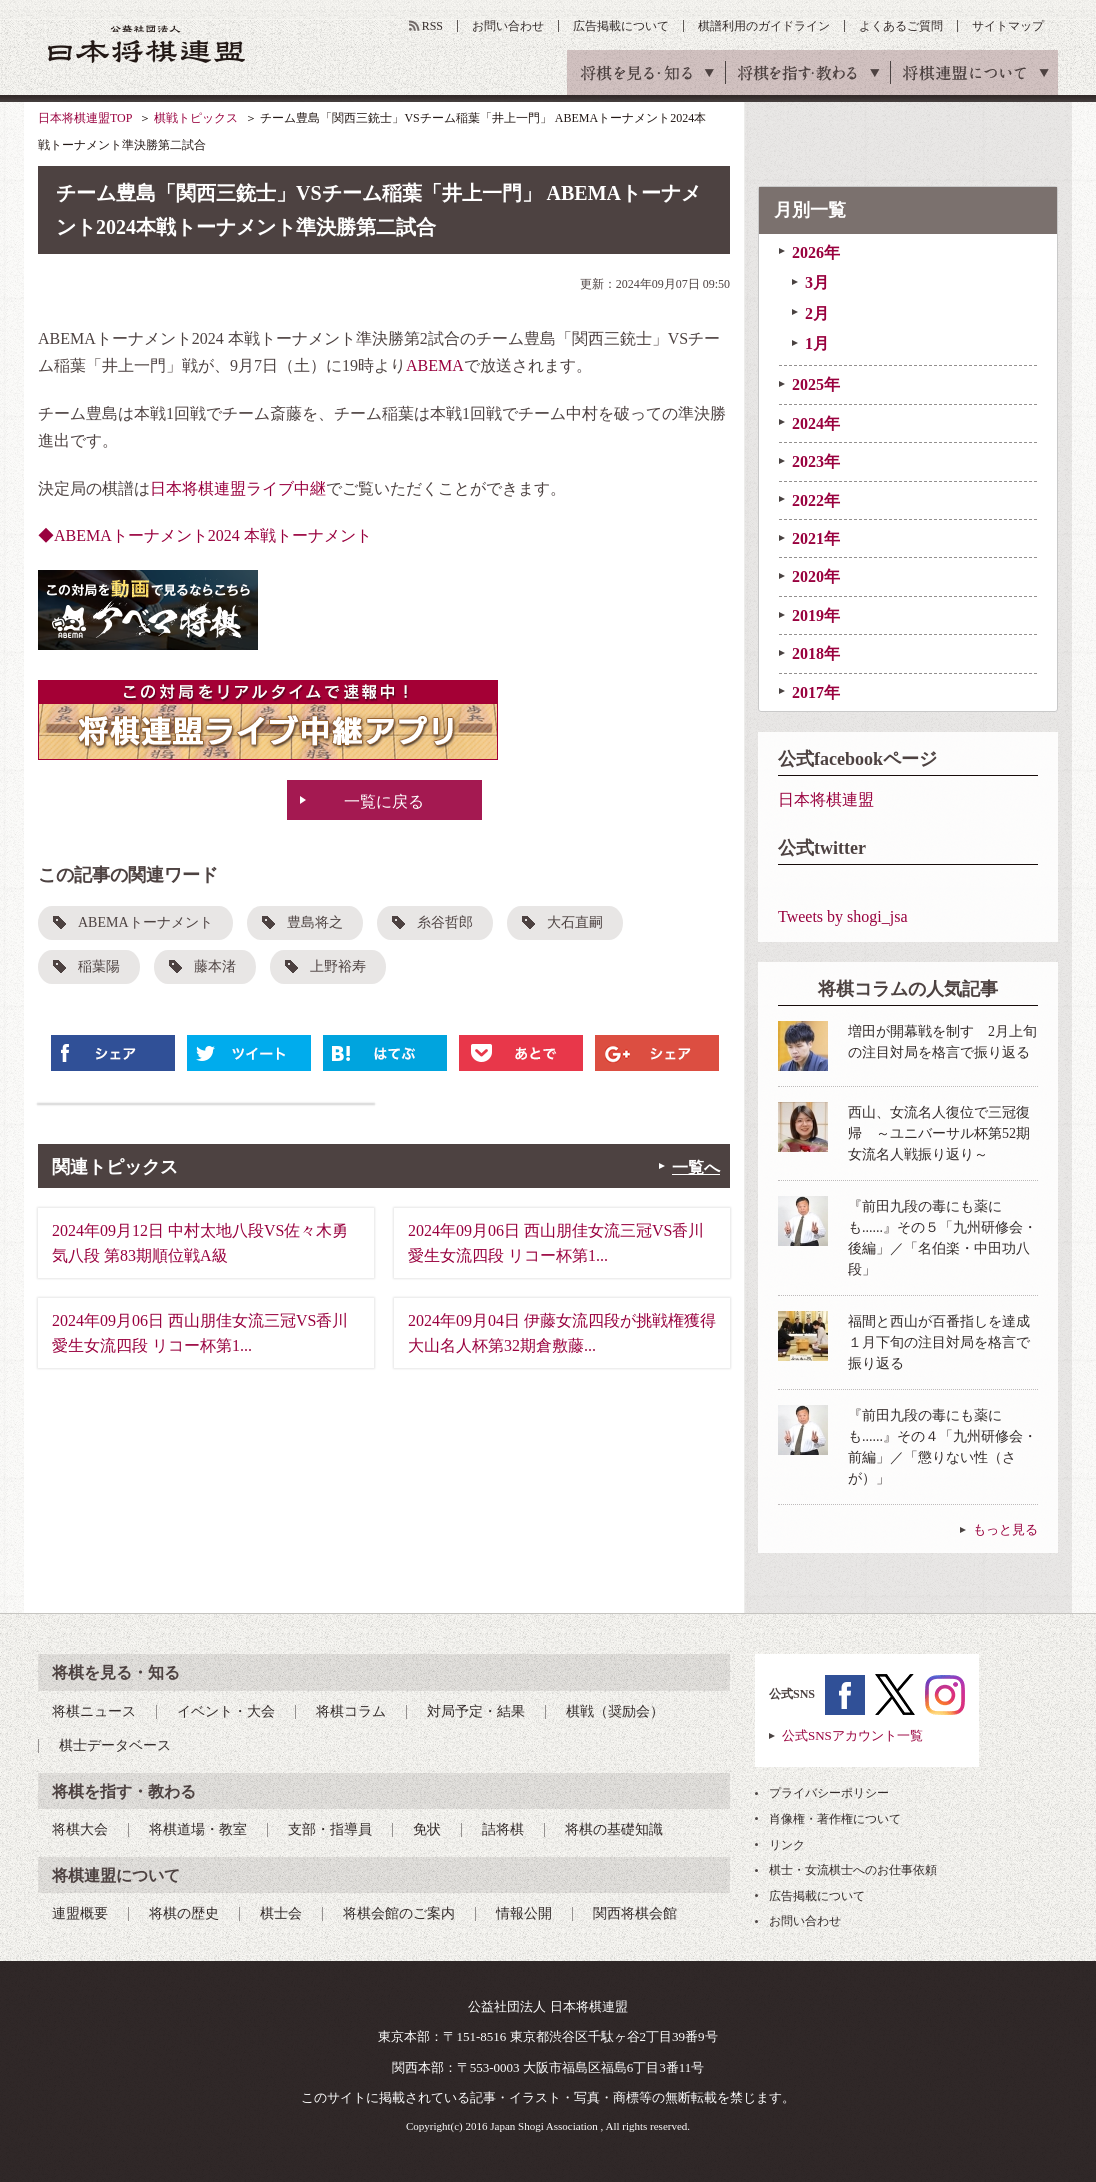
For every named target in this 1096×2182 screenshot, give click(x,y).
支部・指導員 (330, 1829)
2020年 (816, 576)
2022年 (816, 500)
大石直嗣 (575, 922)
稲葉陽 (99, 966)
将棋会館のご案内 (399, 1913)
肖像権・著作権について (835, 1819)
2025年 (816, 384)
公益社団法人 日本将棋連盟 (147, 43)
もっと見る (1005, 1529)
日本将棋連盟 (826, 799)
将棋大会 (80, 1829)
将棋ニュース (94, 1711)
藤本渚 (215, 966)
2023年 (816, 461)
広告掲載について (621, 26)
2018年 (816, 653)
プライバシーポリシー (829, 1793)
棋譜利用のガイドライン (764, 26)
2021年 (816, 538)
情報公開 (524, 1913)
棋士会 (281, 1913)
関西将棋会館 (635, 1913)
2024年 (816, 423)
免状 (427, 1829)
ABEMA (435, 365)
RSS (432, 26)
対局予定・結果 (476, 1711)
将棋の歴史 (184, 1913)
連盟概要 (80, 1913)
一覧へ (696, 1167)
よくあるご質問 (901, 26)
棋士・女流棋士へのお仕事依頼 (853, 1870)
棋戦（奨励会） (615, 1711)
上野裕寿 (338, 966)
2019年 (816, 615)
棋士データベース (115, 1745)
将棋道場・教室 (198, 1829)
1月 (817, 343)
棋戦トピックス (196, 118)
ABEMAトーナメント (145, 922)
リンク (787, 1845)
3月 (817, 282)
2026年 (816, 252)
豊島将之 (315, 922)
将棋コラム (351, 1711)
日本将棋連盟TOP (85, 118)
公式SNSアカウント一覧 (852, 1735)
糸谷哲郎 (445, 922)
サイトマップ (1008, 26)
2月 (817, 313)
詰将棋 (503, 1829)
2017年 (816, 692)
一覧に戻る (384, 801)
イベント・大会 (226, 1711)
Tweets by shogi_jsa (843, 916)
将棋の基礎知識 (614, 1829)
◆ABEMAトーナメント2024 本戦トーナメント (205, 535)
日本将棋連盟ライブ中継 (238, 488)
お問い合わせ (508, 26)
